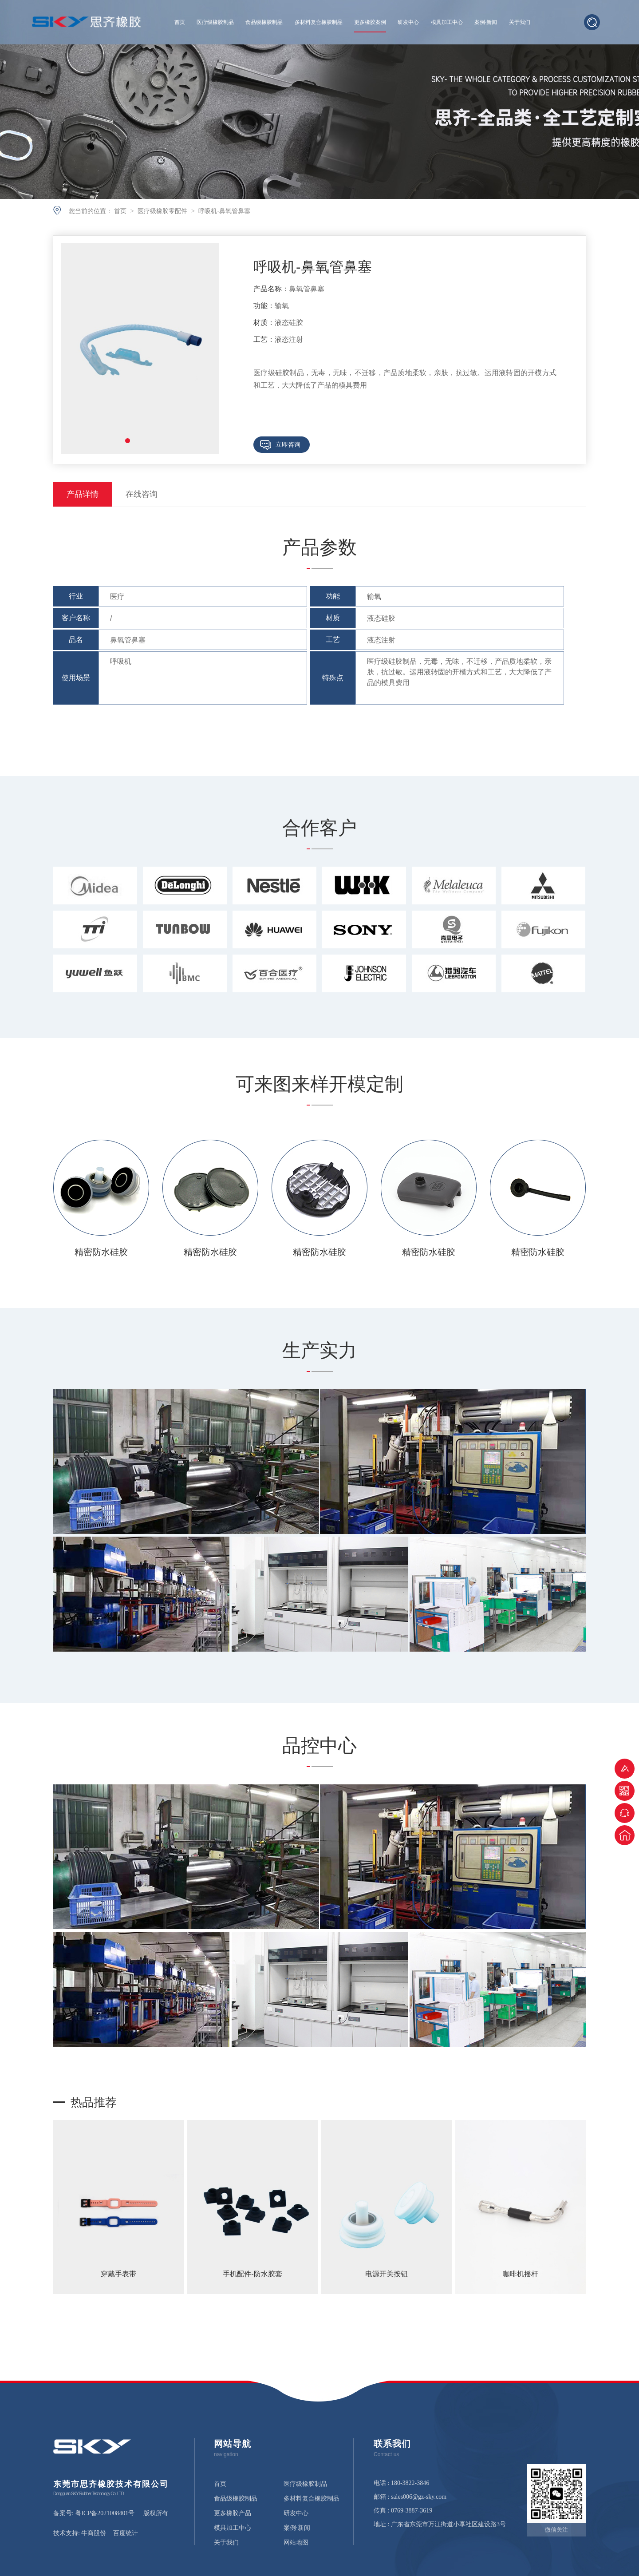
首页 (179, 22)
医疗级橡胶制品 (215, 22)
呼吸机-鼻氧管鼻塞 (224, 210)
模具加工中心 (447, 22)
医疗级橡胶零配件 (163, 210)
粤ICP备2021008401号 (104, 2513)
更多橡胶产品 (232, 2513)
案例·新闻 (485, 22)
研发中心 (408, 22)
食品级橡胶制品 (264, 22)
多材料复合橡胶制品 (319, 22)
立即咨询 (288, 444)
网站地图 (296, 2543)
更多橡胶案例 (370, 22)
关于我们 (519, 22)
